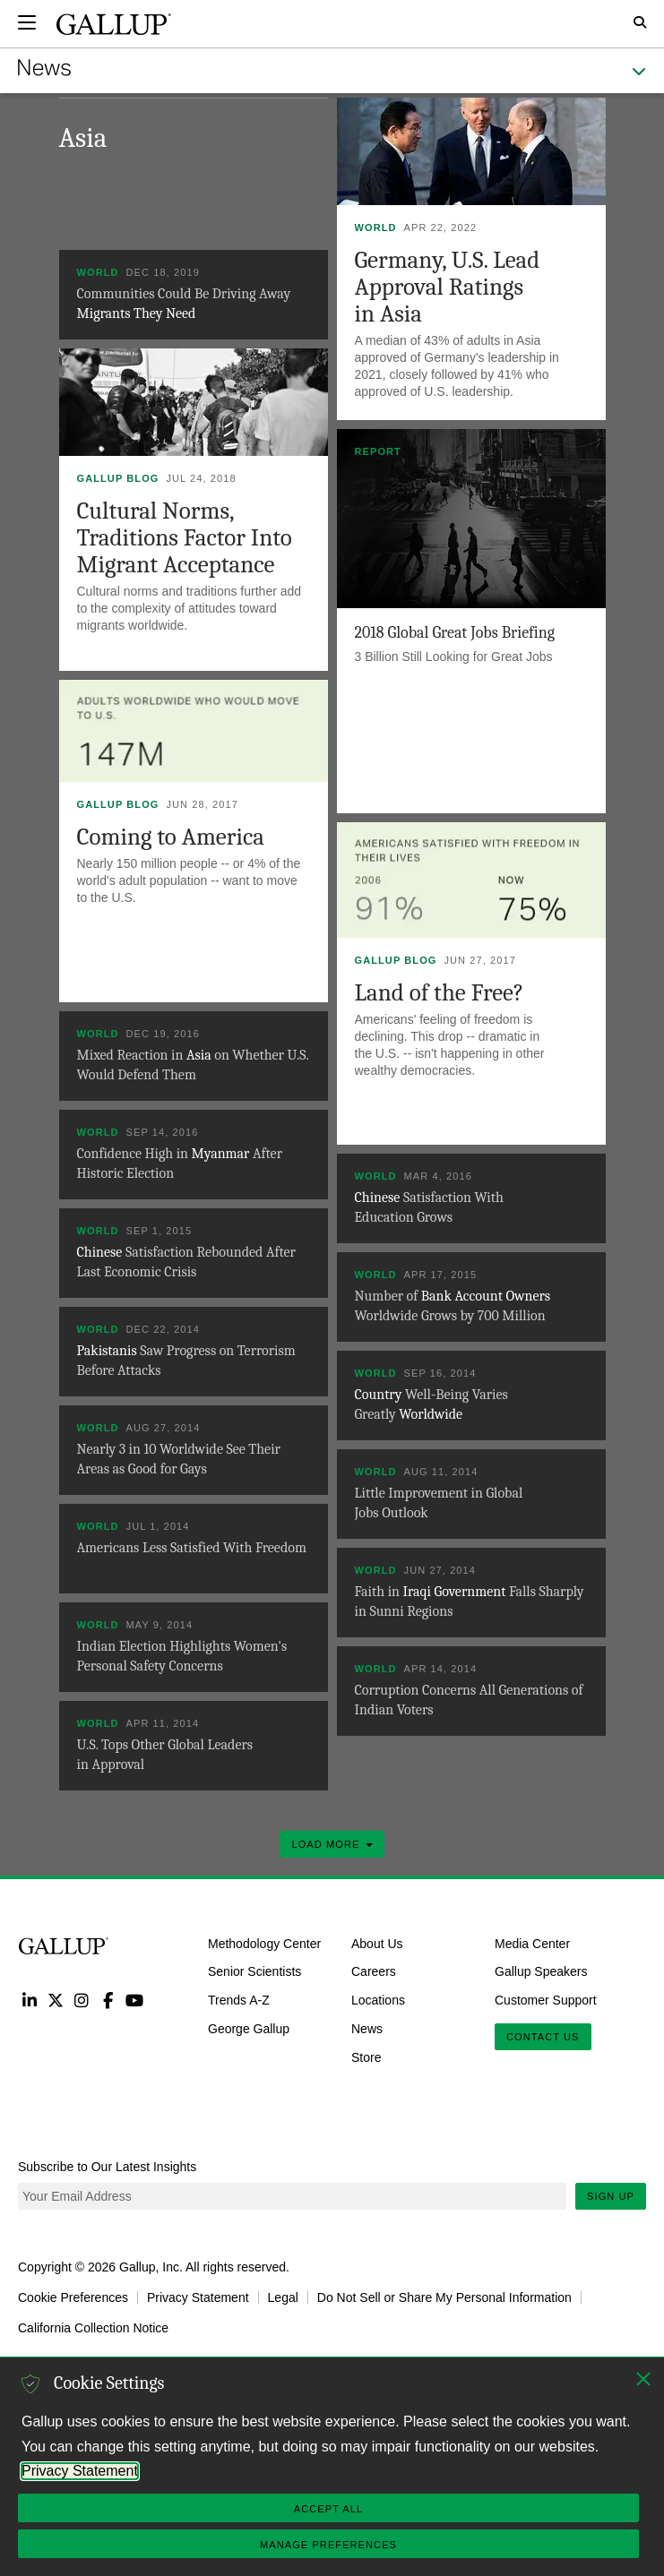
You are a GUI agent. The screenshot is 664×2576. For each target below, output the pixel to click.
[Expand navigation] (27, 22)
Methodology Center (264, 1943)
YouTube (134, 1999)
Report (378, 451)
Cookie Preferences (73, 2297)
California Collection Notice (93, 2328)
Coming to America (171, 837)
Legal (283, 2297)
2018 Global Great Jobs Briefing (455, 632)
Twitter (55, 1999)
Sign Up (610, 2196)
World (376, 227)
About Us (377, 1943)
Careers (373, 1971)
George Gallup (248, 2029)
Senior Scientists (254, 1971)
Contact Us (543, 2036)
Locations (378, 2000)
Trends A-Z (239, 2000)
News (367, 2029)
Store (366, 2057)
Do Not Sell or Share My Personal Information (444, 2297)
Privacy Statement (198, 2297)
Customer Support (546, 2000)
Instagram (82, 1999)
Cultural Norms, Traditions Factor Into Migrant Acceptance (184, 538)
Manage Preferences (328, 2544)
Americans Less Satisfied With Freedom (191, 1548)
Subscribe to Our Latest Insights (107, 2167)
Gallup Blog (118, 478)
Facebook (108, 1999)
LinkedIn (29, 1999)
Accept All (328, 2508)
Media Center (532, 1943)
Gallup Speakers (541, 1971)
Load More (331, 1844)
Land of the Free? (439, 993)
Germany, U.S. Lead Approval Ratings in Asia (447, 287)
